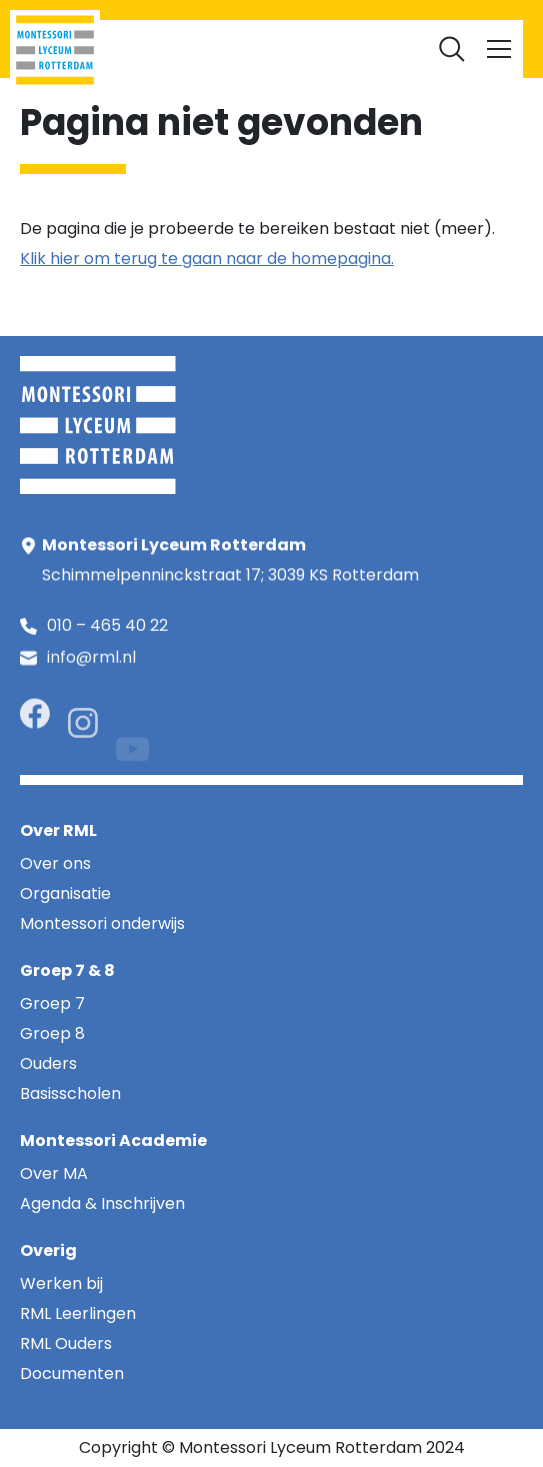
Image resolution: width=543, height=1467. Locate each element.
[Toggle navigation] (499, 49)
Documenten (423, 41)
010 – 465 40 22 (107, 628)
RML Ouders (231, 41)
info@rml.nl (91, 664)
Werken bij (324, 41)
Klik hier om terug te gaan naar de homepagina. (207, 258)
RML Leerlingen (124, 41)
